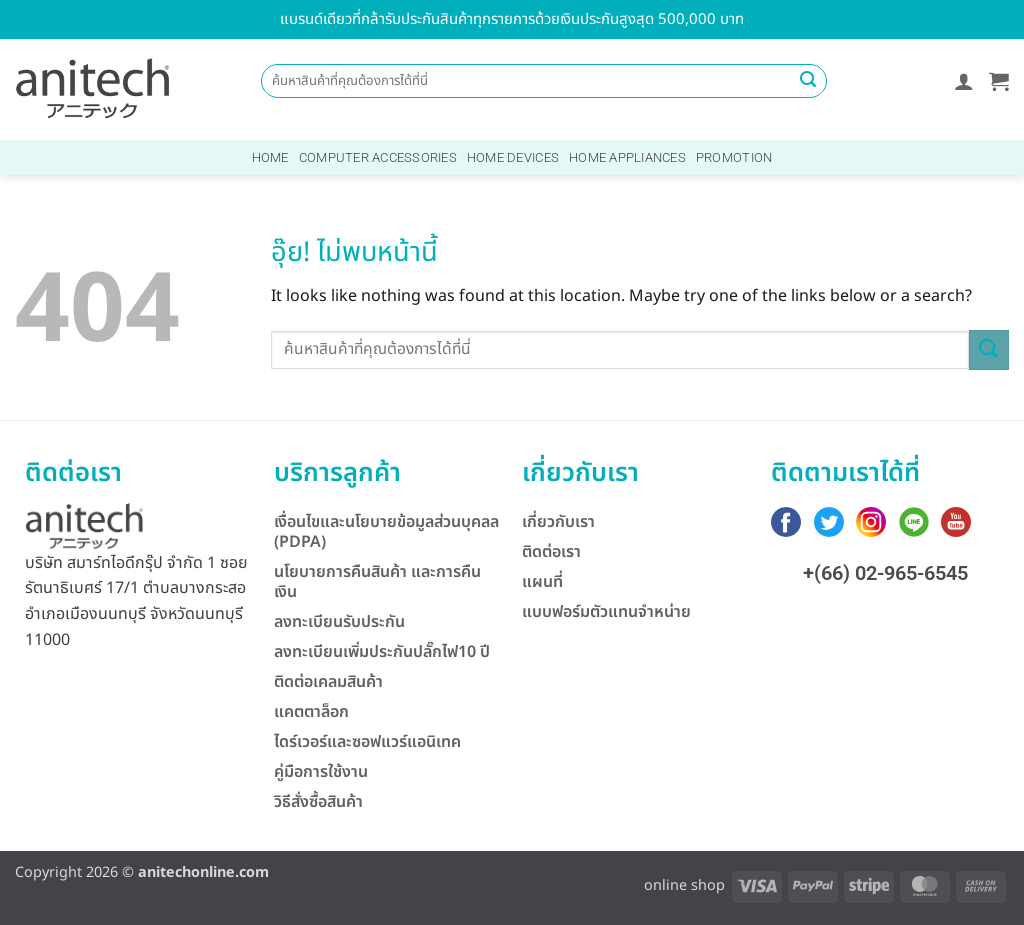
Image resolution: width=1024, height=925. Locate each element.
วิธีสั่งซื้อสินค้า (318, 802)
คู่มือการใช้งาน (321, 772)
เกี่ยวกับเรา (558, 522)
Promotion (734, 157)
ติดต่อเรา (551, 552)
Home (270, 157)
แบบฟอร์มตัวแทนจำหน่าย (606, 612)
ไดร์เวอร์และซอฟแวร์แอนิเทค (367, 742)
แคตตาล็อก (311, 712)
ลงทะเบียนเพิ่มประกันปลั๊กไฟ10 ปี (382, 652)
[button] (964, 81)
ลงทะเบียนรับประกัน (339, 622)
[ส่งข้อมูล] (808, 81)
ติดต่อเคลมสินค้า (328, 682)
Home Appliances (627, 157)
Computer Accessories (378, 157)
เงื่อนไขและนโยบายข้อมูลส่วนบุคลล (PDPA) (386, 532)
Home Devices (513, 157)
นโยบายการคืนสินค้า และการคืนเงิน (377, 582)
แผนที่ (542, 582)
